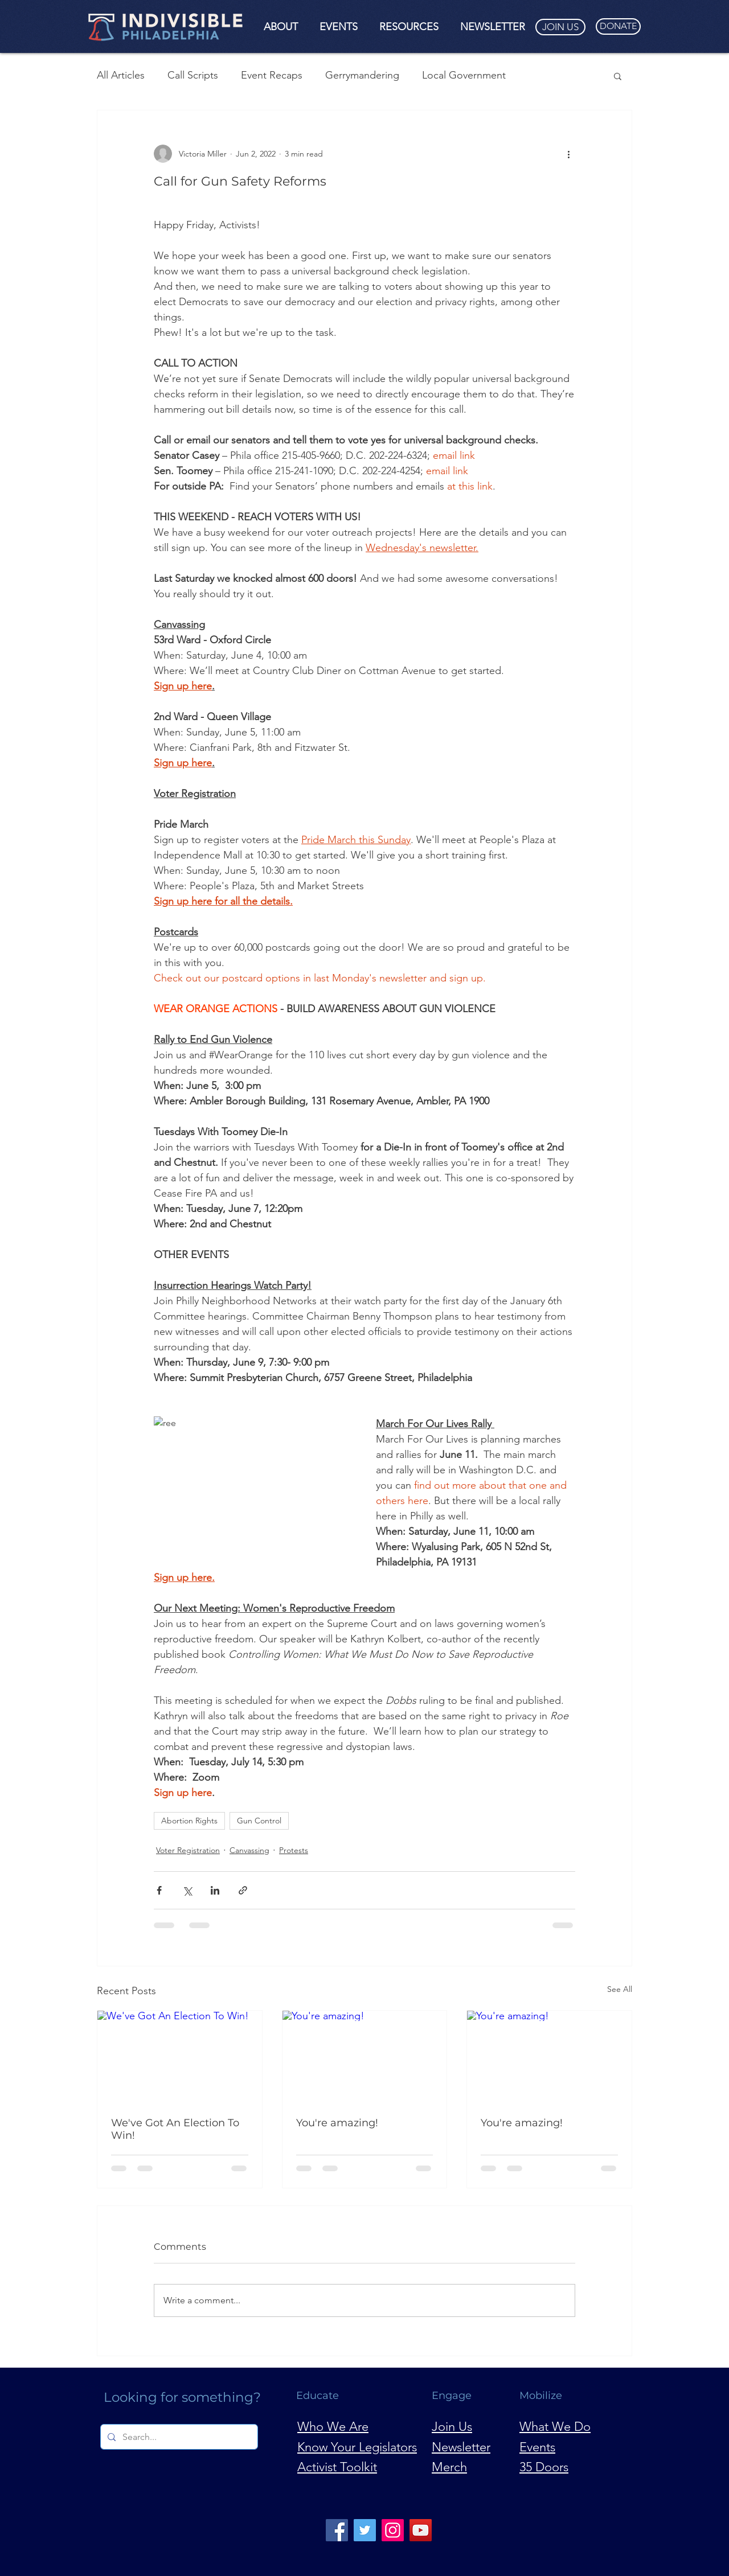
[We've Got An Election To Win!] (179, 2057)
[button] (281, 26)
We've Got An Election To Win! (175, 2129)
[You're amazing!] (364, 2057)
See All (619, 1989)
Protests (293, 1850)
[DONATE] (618, 26)
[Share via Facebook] (159, 1890)
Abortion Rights (189, 1820)
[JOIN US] (560, 27)
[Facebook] (337, 2530)
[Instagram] (393, 2530)
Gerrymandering (362, 75)
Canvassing (249, 1850)
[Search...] (178, 2437)
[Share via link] (242, 1890)
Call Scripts (192, 75)
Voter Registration (188, 1850)
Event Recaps (271, 75)
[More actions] (568, 154)
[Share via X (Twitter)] (187, 1890)
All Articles (121, 75)
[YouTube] (420, 2530)
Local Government (464, 75)
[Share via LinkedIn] (215, 1890)
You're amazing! (337, 2123)
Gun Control (259, 1820)
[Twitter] (365, 2530)
